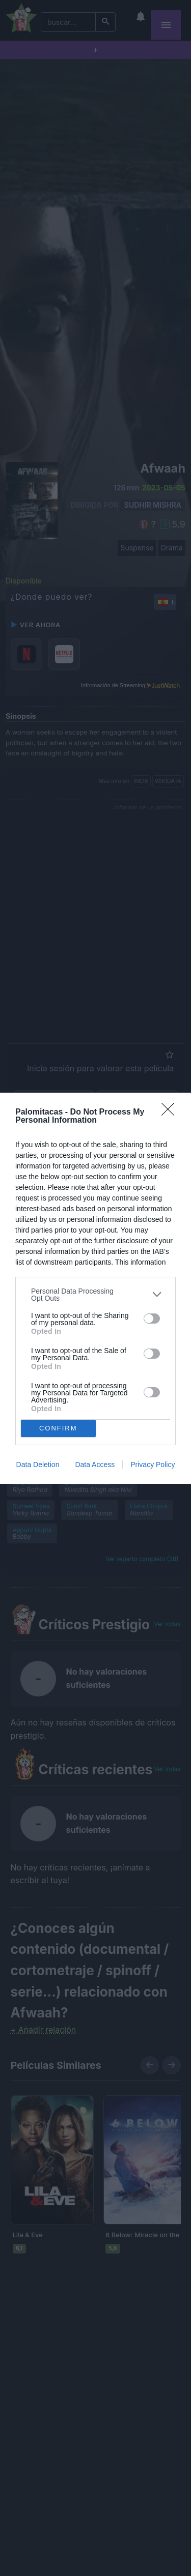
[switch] (152, 1318)
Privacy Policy (152, 1464)
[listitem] (95, 1294)
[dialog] (95, 1288)
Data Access (95, 1464)
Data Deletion (38, 1464)
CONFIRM (58, 1428)
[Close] (171, 1112)
